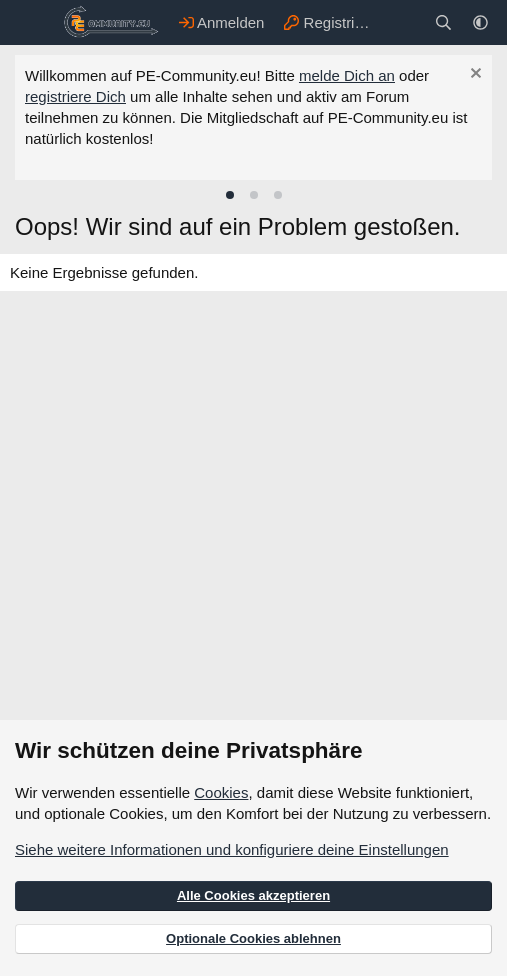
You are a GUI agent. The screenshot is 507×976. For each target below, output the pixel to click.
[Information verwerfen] (473, 75)
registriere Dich (75, 96)
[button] (480, 22)
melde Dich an (347, 75)
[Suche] (443, 22)
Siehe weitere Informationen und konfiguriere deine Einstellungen (232, 849)
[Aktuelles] (403, 22)
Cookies (221, 792)
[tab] (230, 195)
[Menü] (32, 23)
